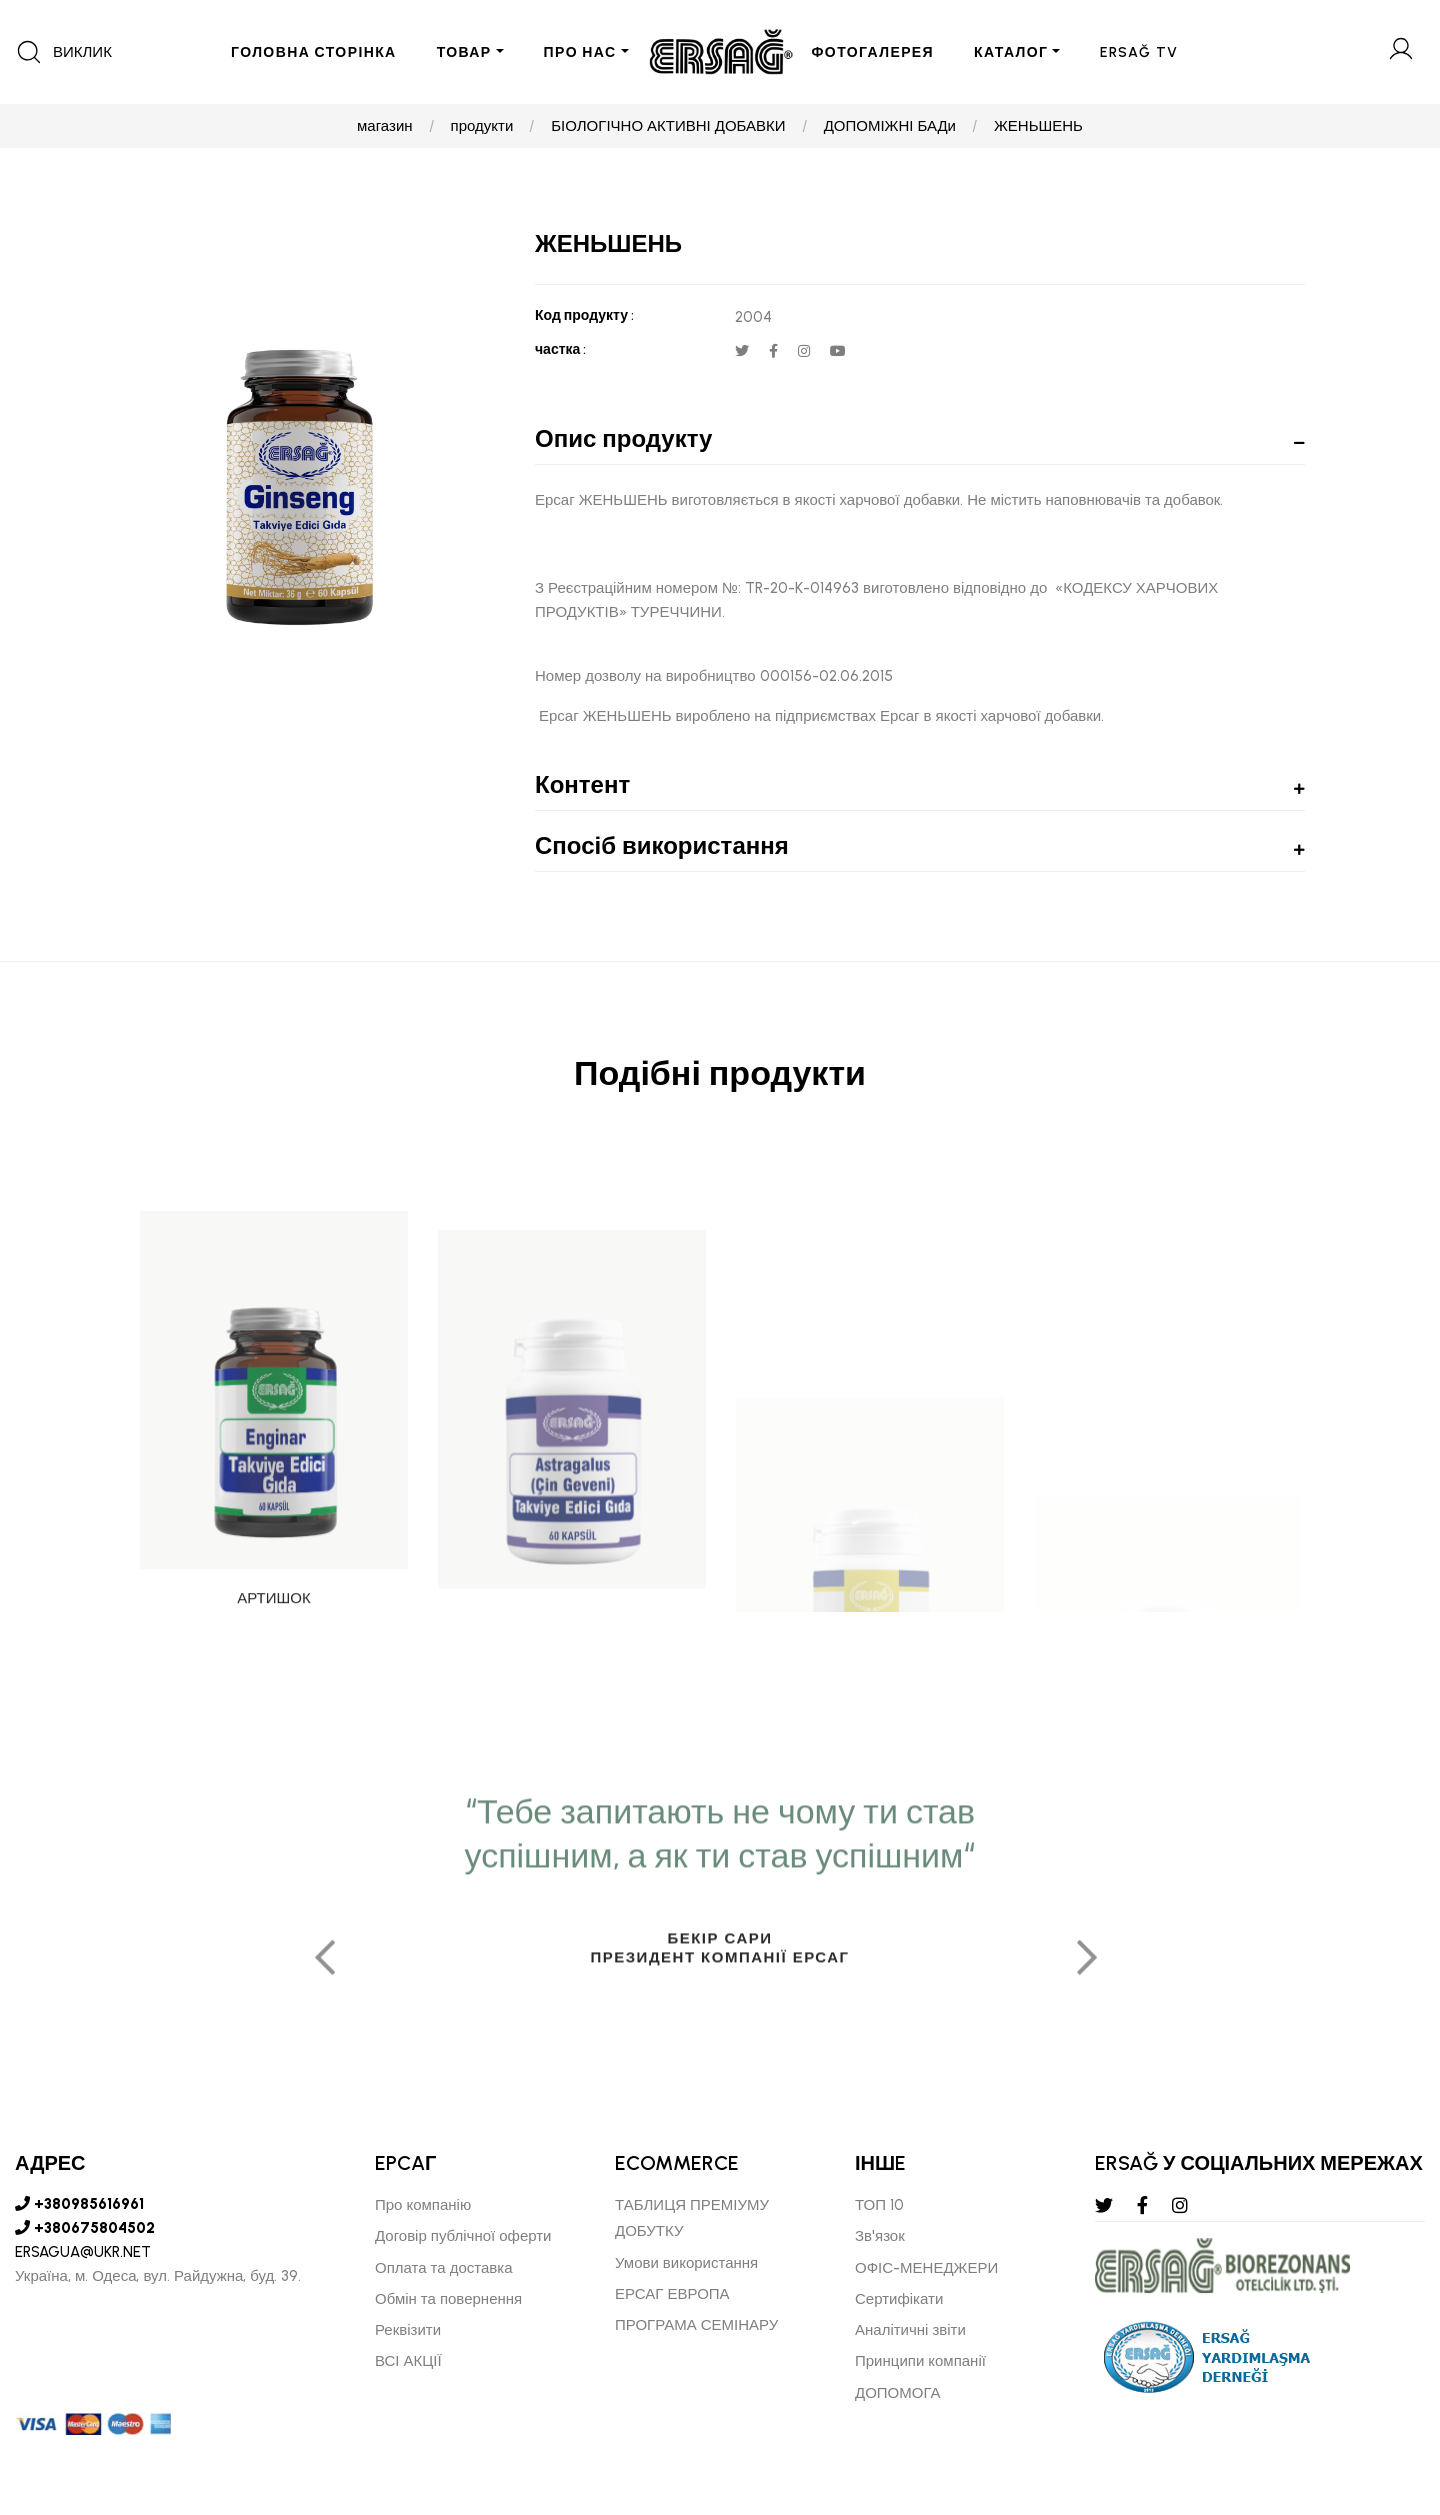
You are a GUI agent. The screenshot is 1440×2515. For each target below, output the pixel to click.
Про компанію (423, 2205)
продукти (482, 126)
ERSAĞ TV (1139, 52)
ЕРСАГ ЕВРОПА (672, 2294)
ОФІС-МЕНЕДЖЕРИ (926, 2268)
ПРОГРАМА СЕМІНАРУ (696, 2325)
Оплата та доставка (444, 2268)
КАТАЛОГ (1011, 52)
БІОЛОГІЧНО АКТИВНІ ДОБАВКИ (668, 126)
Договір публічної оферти (463, 2236)
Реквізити (408, 2330)
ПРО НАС (580, 52)
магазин (385, 126)
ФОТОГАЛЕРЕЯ (873, 52)
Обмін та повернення (448, 2299)
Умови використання (686, 2263)
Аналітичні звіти (910, 2330)
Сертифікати (899, 2299)
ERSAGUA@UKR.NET (83, 2252)
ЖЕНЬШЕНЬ (1038, 126)
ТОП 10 (879, 2205)
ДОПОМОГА (898, 2393)
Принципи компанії (920, 2361)
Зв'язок (880, 2236)
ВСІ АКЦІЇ (408, 2361)
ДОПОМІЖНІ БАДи (890, 126)
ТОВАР (464, 52)
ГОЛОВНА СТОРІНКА (314, 52)
